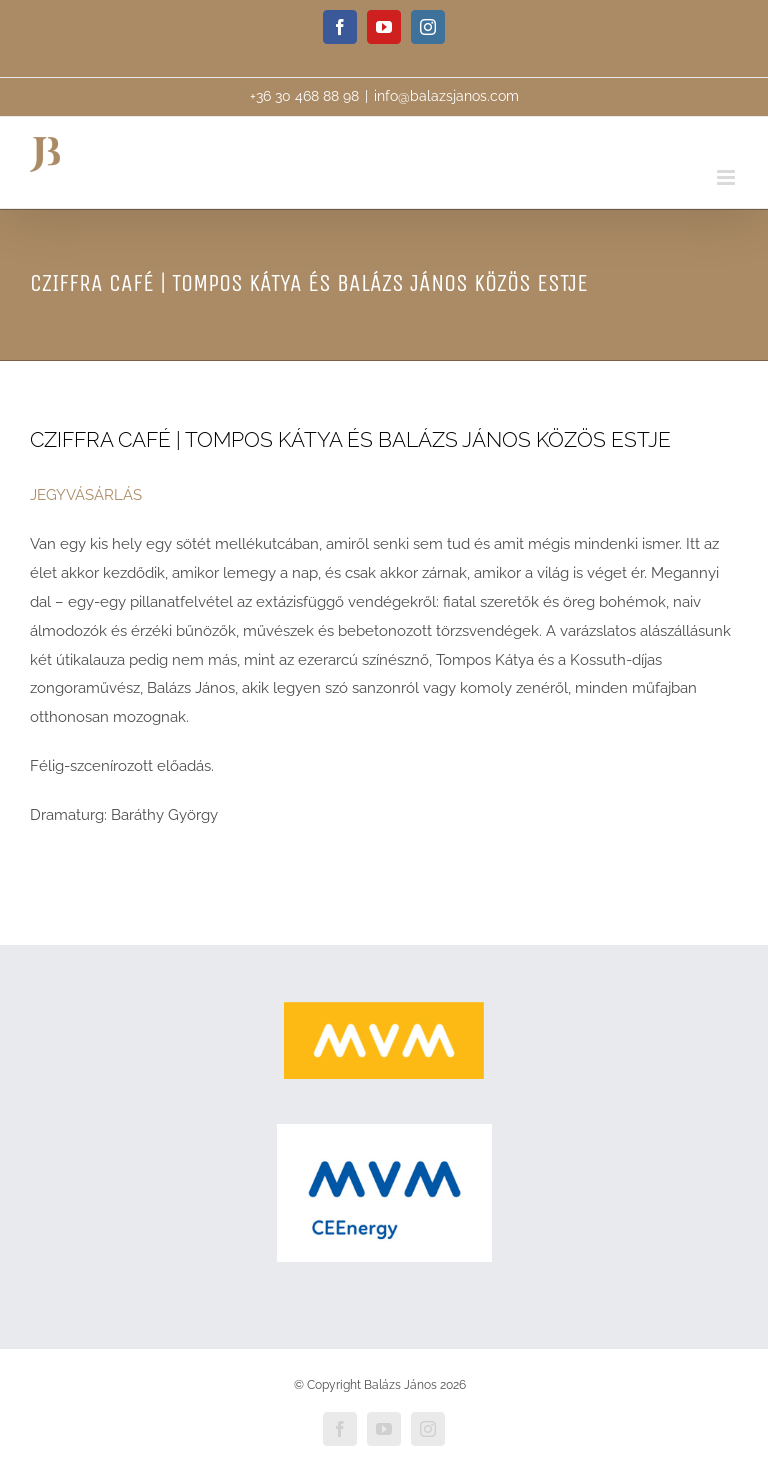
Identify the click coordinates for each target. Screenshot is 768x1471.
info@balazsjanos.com (446, 96)
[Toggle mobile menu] (727, 177)
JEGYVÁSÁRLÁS (86, 495)
